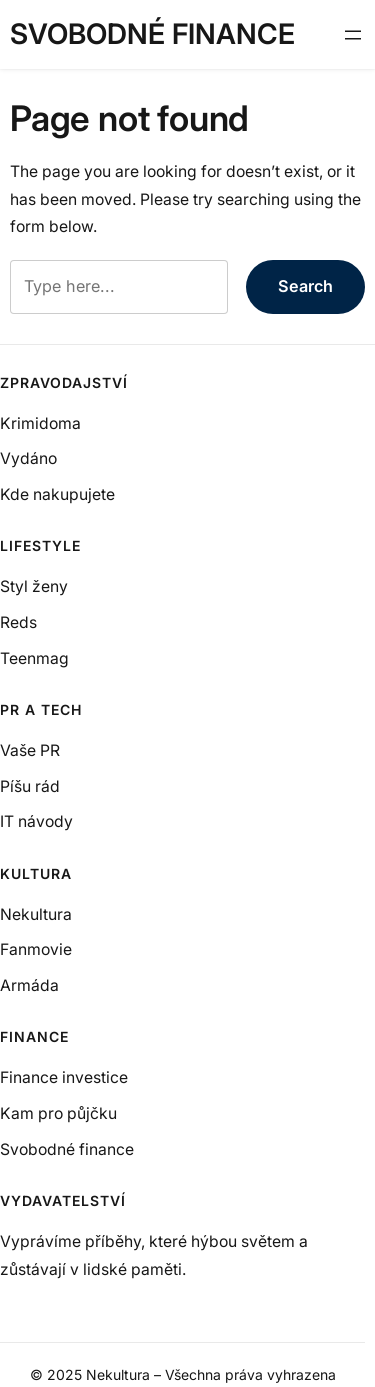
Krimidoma (40, 423)
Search (305, 286)
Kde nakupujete (57, 494)
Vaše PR (30, 750)
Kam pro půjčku (58, 1113)
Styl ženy (34, 586)
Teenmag (34, 658)
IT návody (36, 821)
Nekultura (36, 914)
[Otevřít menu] (353, 35)
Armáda (29, 985)
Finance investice (64, 1077)
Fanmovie (36, 949)
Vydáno (28, 458)
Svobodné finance (152, 34)
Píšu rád (30, 786)
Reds (18, 622)
